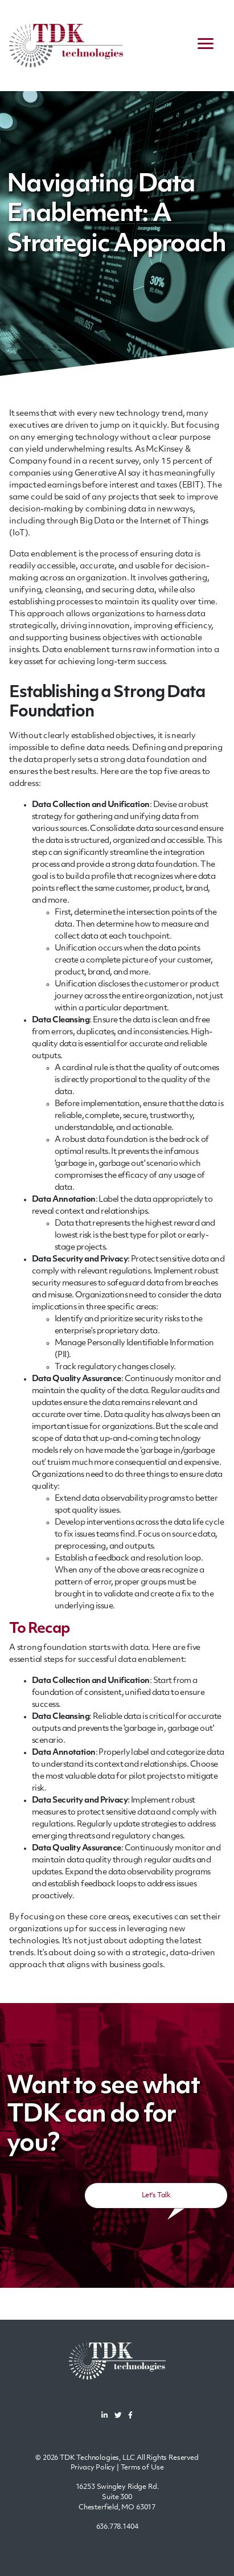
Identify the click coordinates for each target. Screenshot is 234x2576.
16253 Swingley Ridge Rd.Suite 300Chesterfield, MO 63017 (117, 2497)
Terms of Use (142, 2467)
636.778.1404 (117, 2527)
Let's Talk (156, 2195)
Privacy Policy (93, 2467)
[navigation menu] (205, 46)
